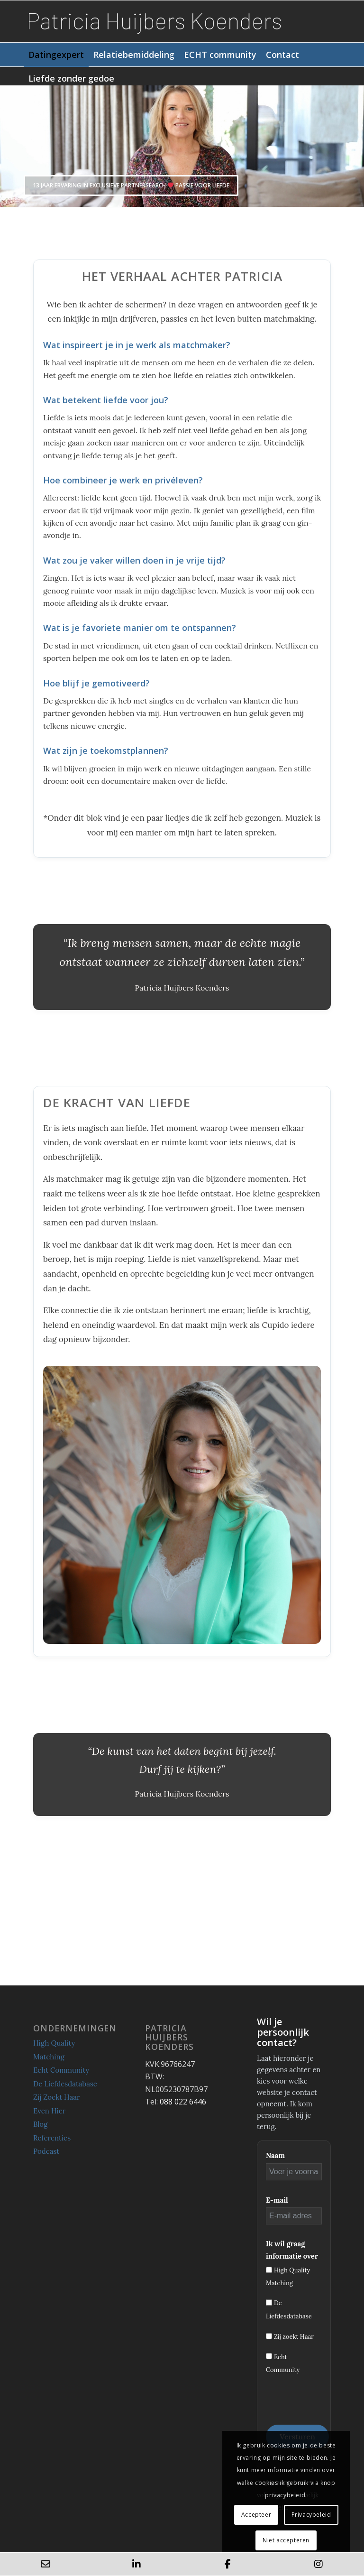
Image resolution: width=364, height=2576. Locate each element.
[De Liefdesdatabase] (269, 2302)
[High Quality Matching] (269, 2270)
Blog (40, 2124)
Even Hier (49, 2110)
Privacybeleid (311, 2515)
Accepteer (256, 2515)
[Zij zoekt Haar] (269, 2336)
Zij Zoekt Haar (56, 2097)
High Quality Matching (54, 2050)
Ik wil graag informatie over (292, 2250)
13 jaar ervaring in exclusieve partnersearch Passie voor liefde (131, 185)
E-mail (277, 2200)
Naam (275, 2155)
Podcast (46, 2151)
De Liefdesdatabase (65, 2083)
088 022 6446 (183, 2101)
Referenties (52, 2137)
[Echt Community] (269, 2356)
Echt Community (61, 2070)
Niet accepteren (286, 2540)
